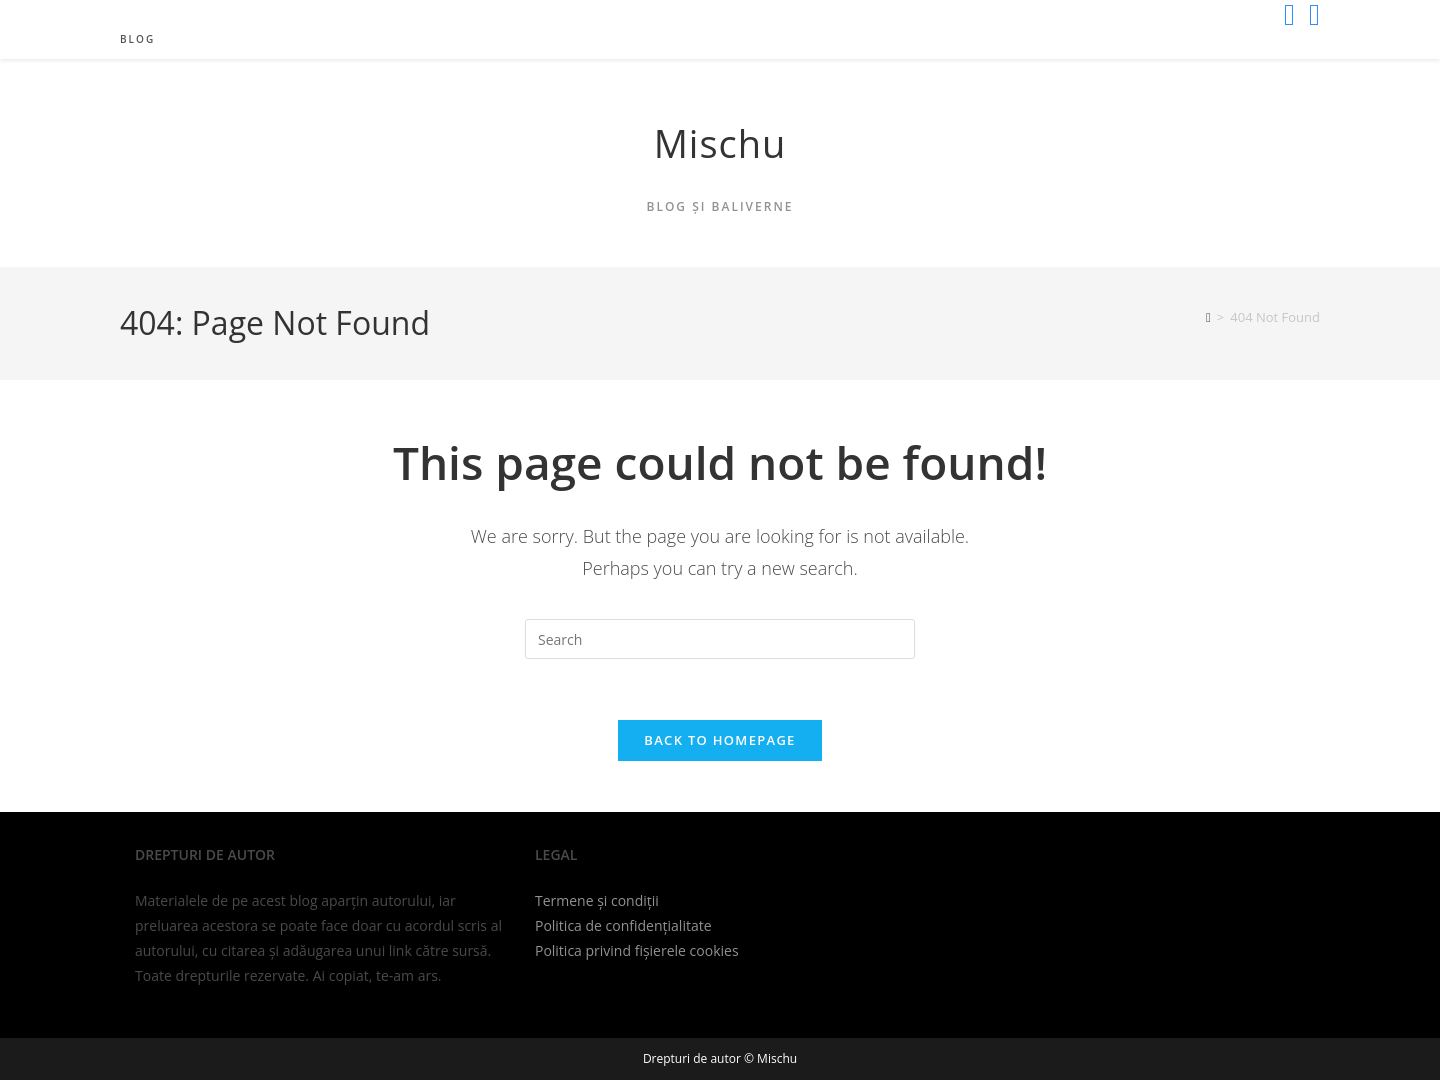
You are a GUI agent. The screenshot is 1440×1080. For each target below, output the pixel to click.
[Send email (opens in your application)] (1311, 15)
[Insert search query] (720, 639)
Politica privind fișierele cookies (637, 950)
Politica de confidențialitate (623, 925)
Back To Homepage (719, 740)
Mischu (720, 143)
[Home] (1208, 317)
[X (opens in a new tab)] (1289, 15)
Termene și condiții (597, 900)
